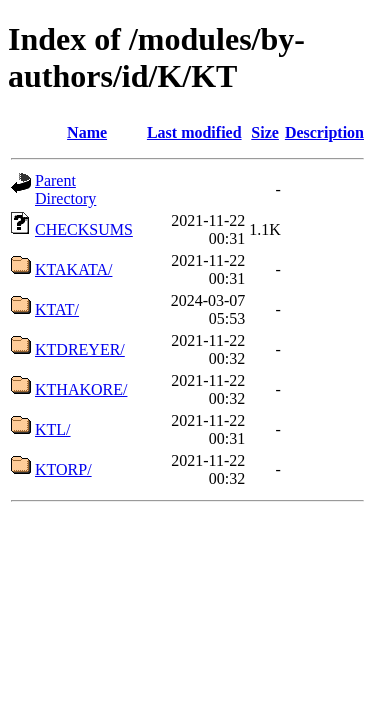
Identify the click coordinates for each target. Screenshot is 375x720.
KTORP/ (63, 469)
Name (87, 132)
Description (324, 132)
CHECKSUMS (84, 229)
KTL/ (53, 429)
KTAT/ (57, 309)
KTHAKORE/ (81, 389)
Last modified (194, 132)
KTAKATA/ (73, 269)
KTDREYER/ (80, 349)
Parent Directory (65, 189)
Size (265, 132)
